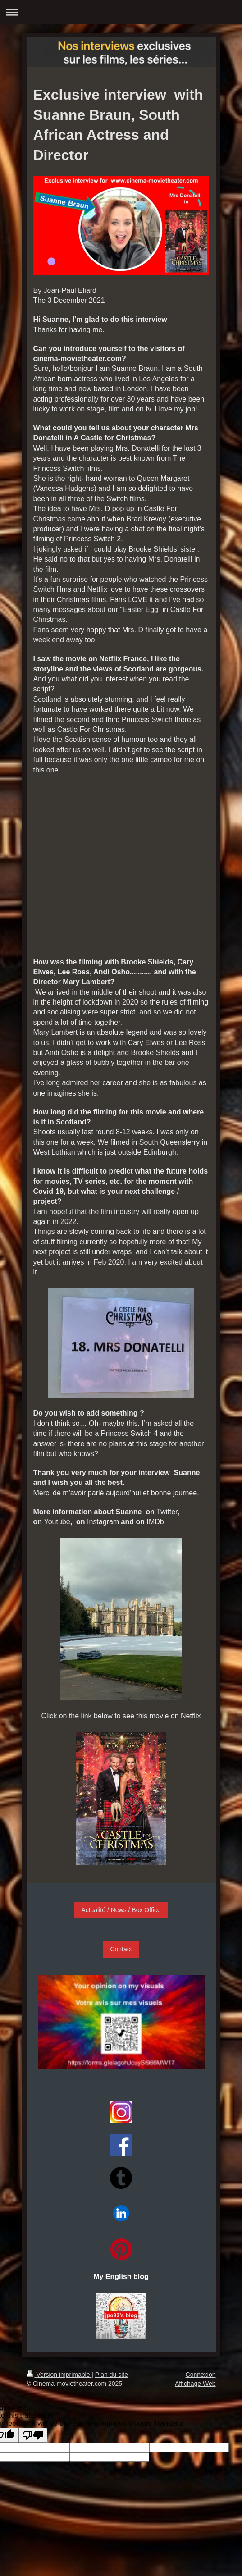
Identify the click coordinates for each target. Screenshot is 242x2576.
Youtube (57, 1522)
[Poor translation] (32, 2435)
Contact (121, 1949)
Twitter (167, 1512)
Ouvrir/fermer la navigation (121, 12)
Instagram (103, 1522)
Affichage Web (195, 2383)
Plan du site (111, 2374)
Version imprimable (59, 2374)
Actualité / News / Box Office (120, 1910)
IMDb (155, 1522)
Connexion (201, 2374)
